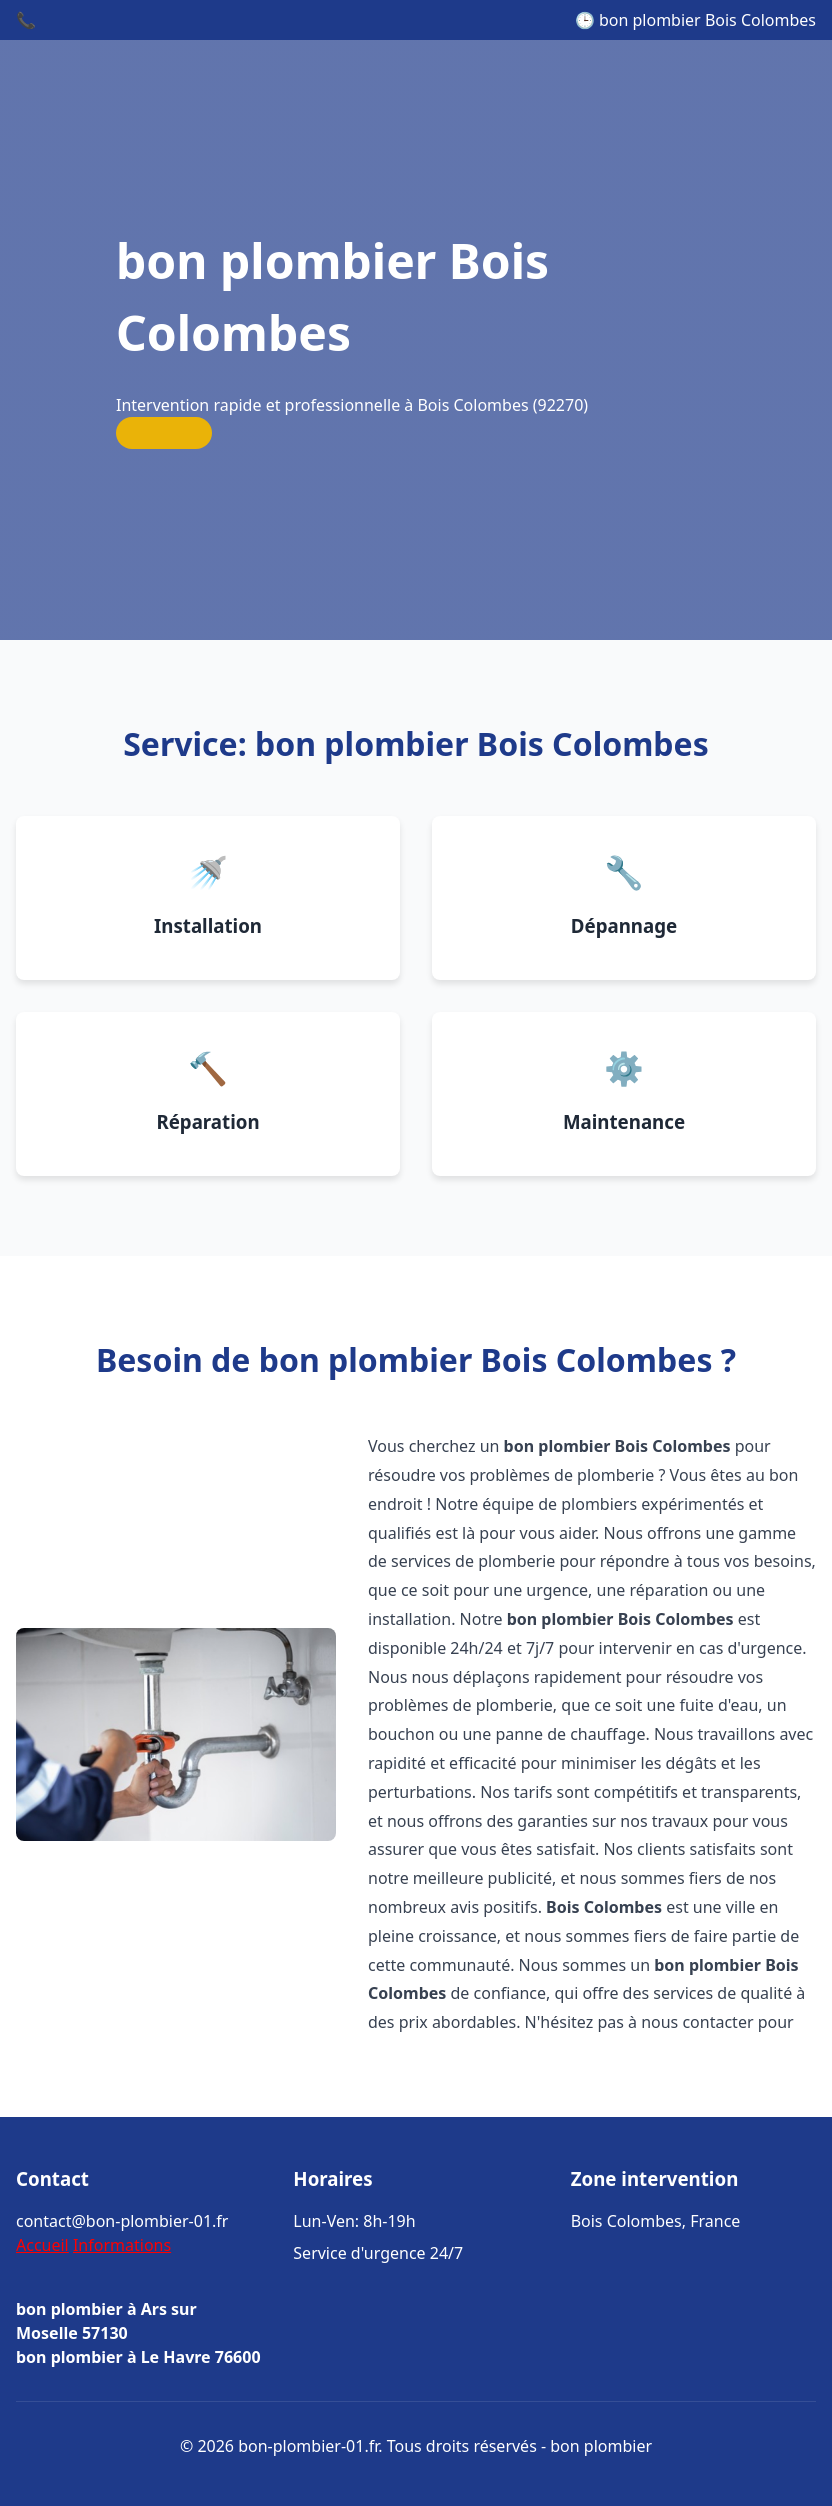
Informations (122, 2245)
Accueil (42, 2245)
